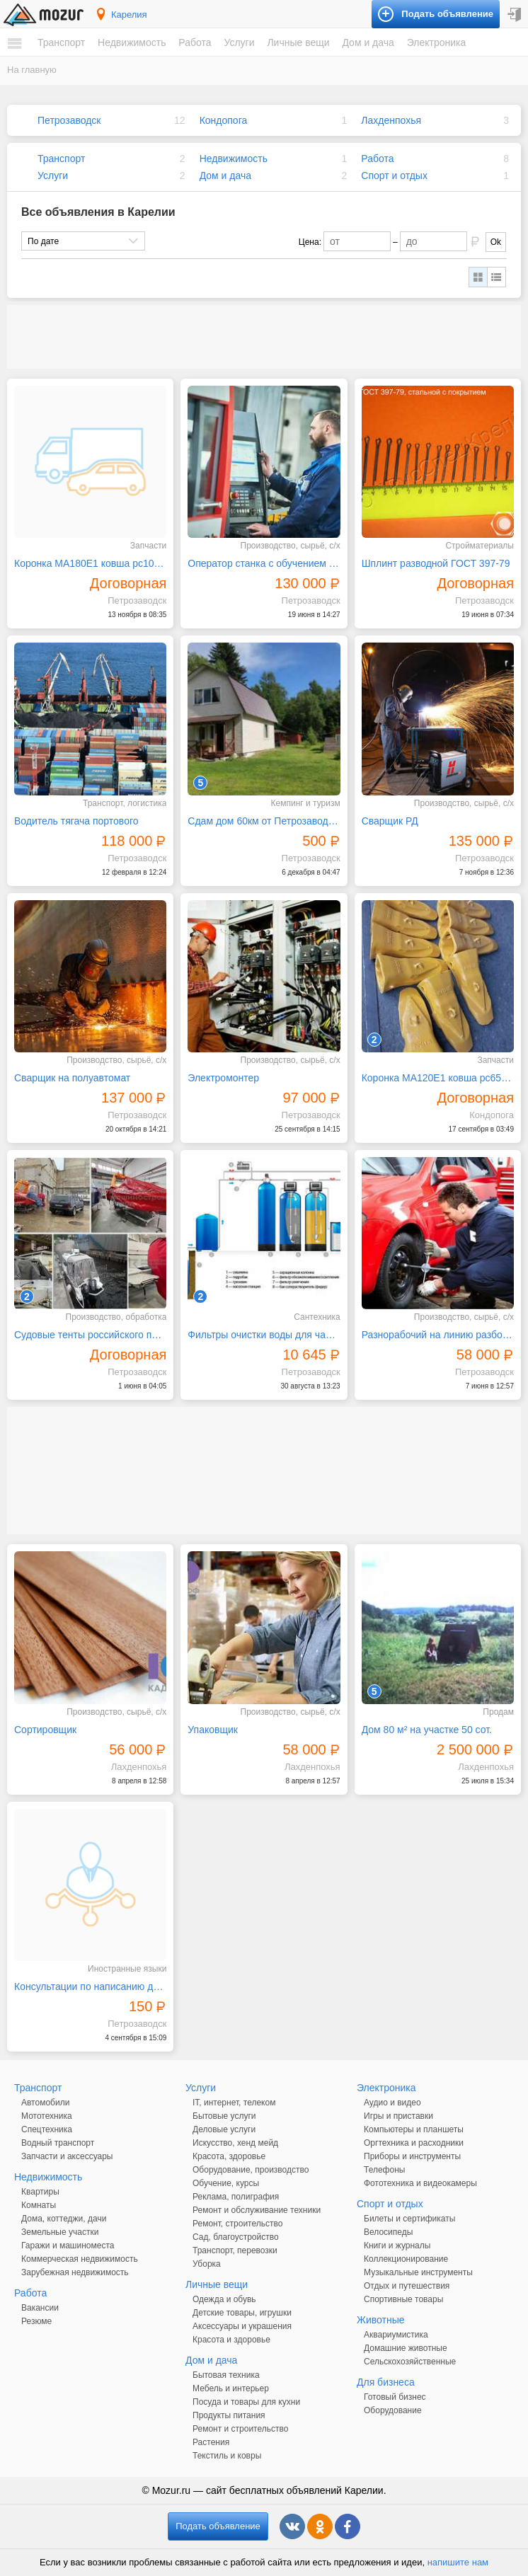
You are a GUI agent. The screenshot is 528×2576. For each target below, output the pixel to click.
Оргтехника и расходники (414, 2143)
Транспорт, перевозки (235, 2250)
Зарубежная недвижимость (75, 2272)
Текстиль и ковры (227, 2456)
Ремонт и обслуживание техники (257, 2210)
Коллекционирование (406, 2259)
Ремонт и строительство (240, 2429)
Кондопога (224, 120)
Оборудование (393, 2410)
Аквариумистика (396, 2335)
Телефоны (384, 2170)
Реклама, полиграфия (236, 2197)
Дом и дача (368, 42)
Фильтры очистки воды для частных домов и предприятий (264, 1334)
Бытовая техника (226, 2375)
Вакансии (40, 2308)
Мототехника (46, 2116)
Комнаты (38, 2205)
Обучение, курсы (226, 2183)
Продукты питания (229, 2415)
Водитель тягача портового (76, 821)
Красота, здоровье (229, 2156)
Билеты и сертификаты (409, 2219)
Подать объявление (218, 2526)
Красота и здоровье (231, 2340)
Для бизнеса (386, 2382)
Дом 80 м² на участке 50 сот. (427, 1729)
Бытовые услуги (224, 2116)
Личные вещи (298, 42)
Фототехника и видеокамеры (420, 2183)
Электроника (436, 42)
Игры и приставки (398, 2116)
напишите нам (457, 2562)
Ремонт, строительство (237, 2224)
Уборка (207, 2264)
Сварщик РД (390, 821)
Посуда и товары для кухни (246, 2402)
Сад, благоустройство (236, 2237)
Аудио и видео (392, 2103)
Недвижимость (132, 42)
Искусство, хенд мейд (235, 2143)
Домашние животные (405, 2348)
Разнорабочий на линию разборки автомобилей (438, 1334)
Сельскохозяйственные (410, 2362)
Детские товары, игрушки (242, 2313)
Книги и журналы (397, 2245)
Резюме (36, 2321)
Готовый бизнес (395, 2397)
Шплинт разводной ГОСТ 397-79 (436, 563)
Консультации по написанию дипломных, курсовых (90, 1986)
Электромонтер (223, 1077)
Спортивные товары (403, 2299)
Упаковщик (213, 1729)
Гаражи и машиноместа (67, 2245)
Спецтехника (46, 2129)
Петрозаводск (69, 120)
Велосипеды (388, 2232)
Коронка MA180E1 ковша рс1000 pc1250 (90, 563)
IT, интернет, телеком (234, 2103)
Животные (381, 2319)
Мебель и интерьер (231, 2388)
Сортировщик (45, 1729)
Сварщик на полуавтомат (72, 1077)
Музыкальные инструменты (418, 2272)
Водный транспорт (57, 2143)
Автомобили (45, 2103)
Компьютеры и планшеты (414, 2129)
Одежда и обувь (224, 2299)
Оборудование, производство (251, 2170)
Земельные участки (59, 2232)
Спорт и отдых (394, 175)
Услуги (239, 42)
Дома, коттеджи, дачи (63, 2219)
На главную (32, 69)
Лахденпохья (391, 120)
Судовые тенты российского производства (90, 1334)
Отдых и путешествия (406, 2286)
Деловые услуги (224, 2129)
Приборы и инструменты (412, 2156)
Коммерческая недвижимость (79, 2259)
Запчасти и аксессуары (67, 2156)
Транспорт (61, 42)
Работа (194, 42)
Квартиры (40, 2192)
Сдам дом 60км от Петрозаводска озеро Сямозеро (264, 821)
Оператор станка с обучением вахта (264, 563)
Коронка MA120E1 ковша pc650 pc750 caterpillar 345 (438, 1077)
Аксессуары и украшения (242, 2326)
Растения (211, 2442)
